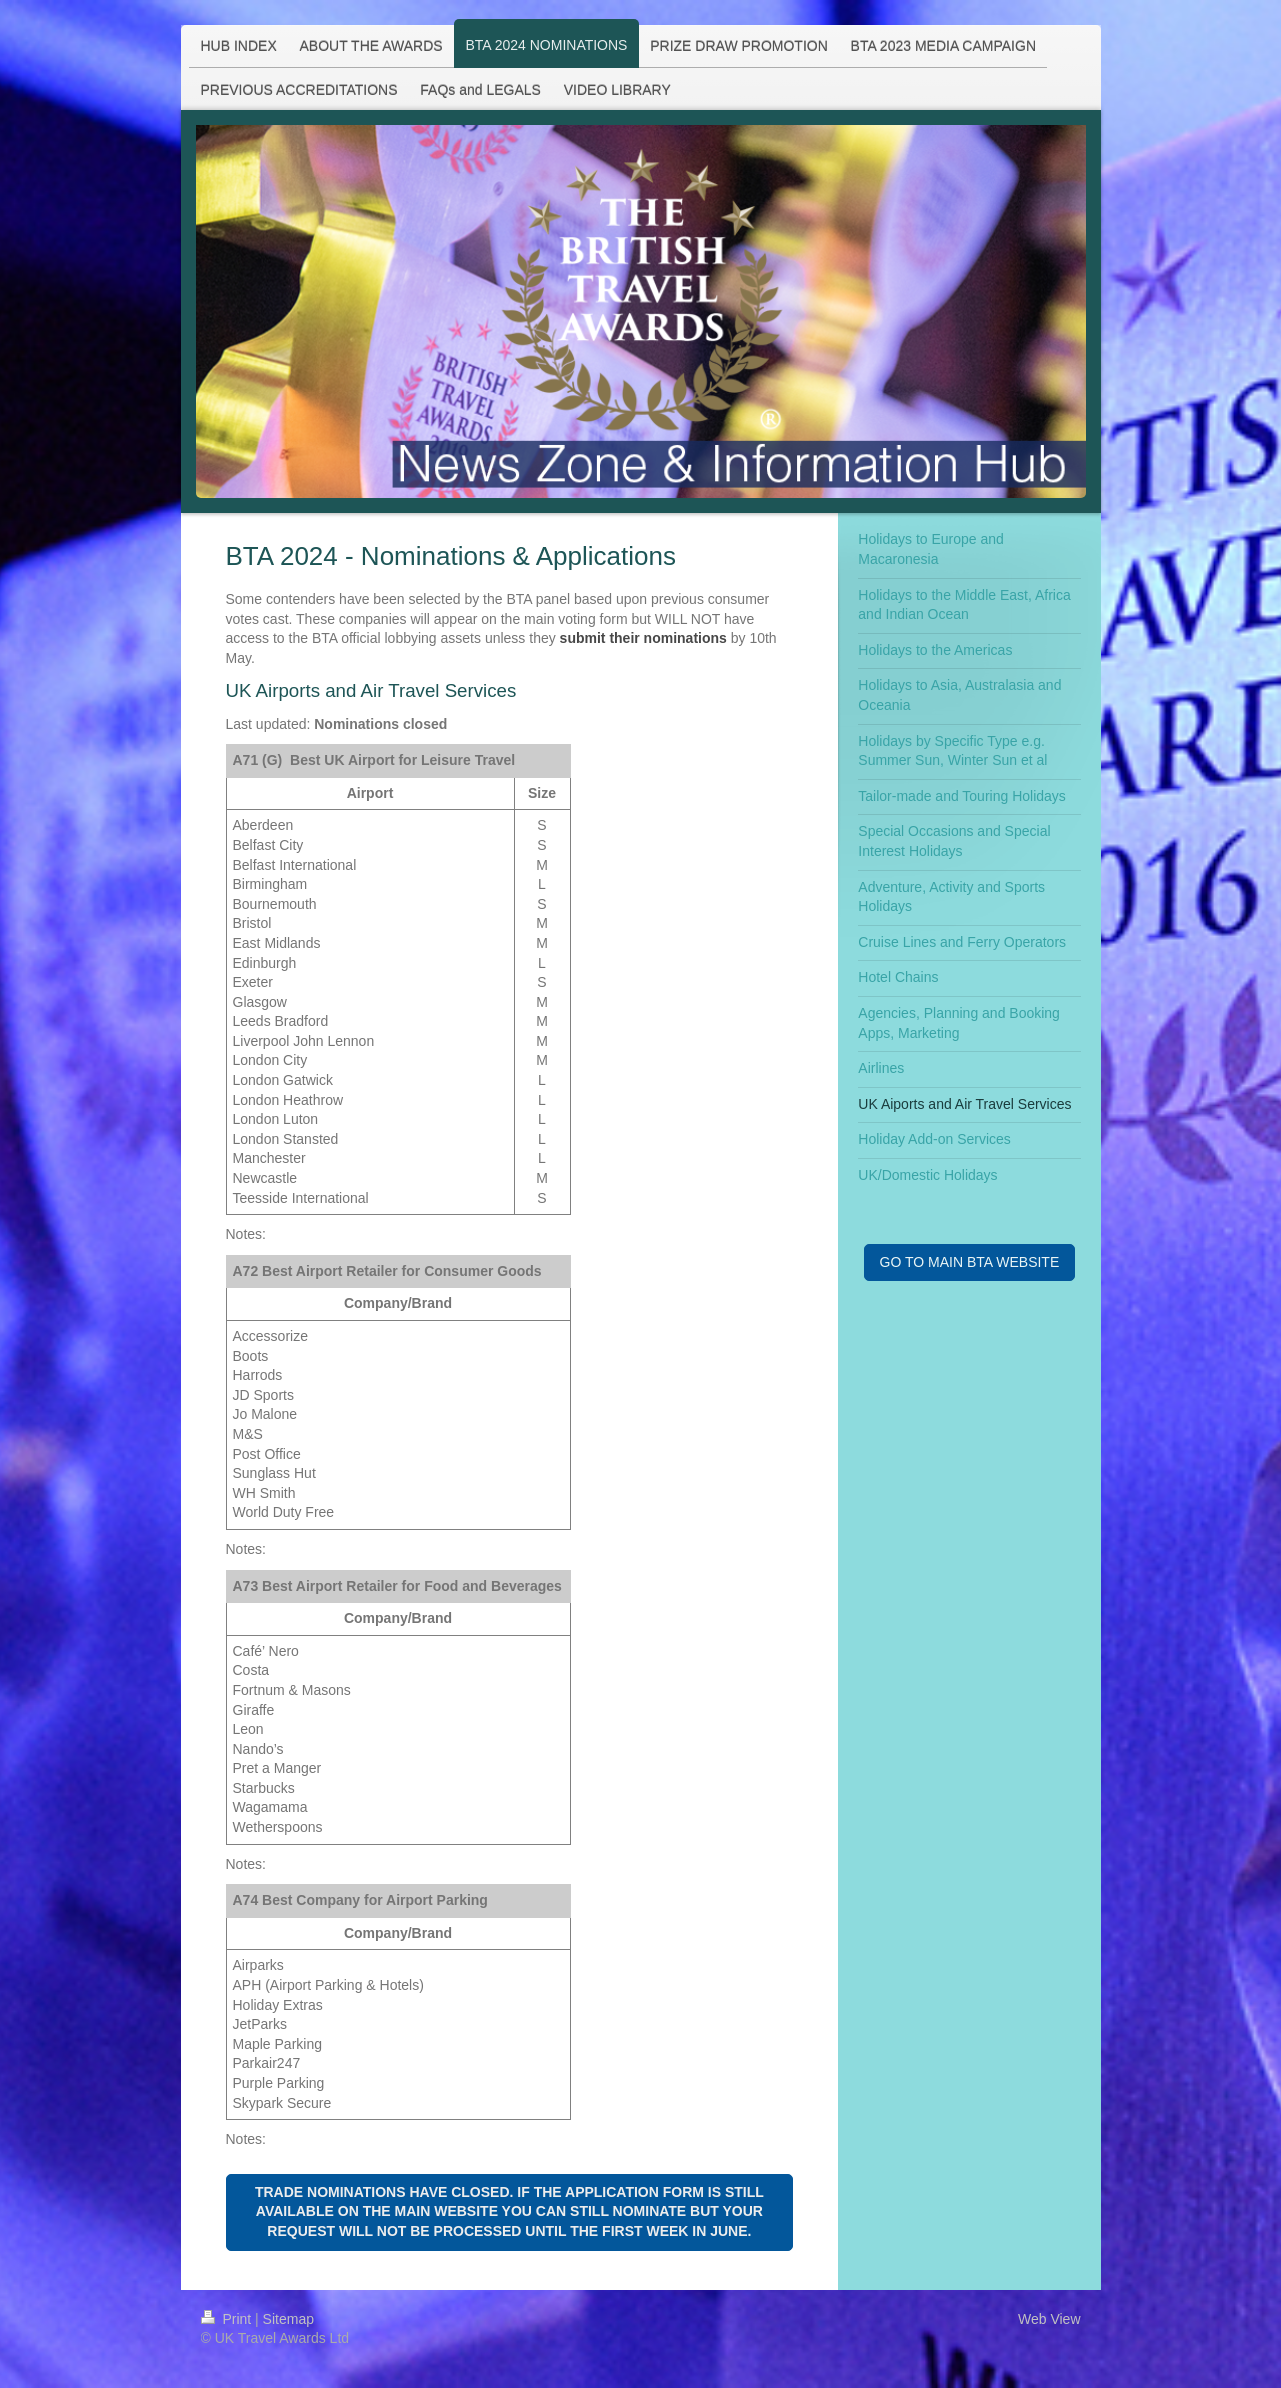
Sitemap (288, 2319)
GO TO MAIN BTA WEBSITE (970, 1262)
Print (228, 2319)
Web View (1049, 2319)
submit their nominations (643, 638)
